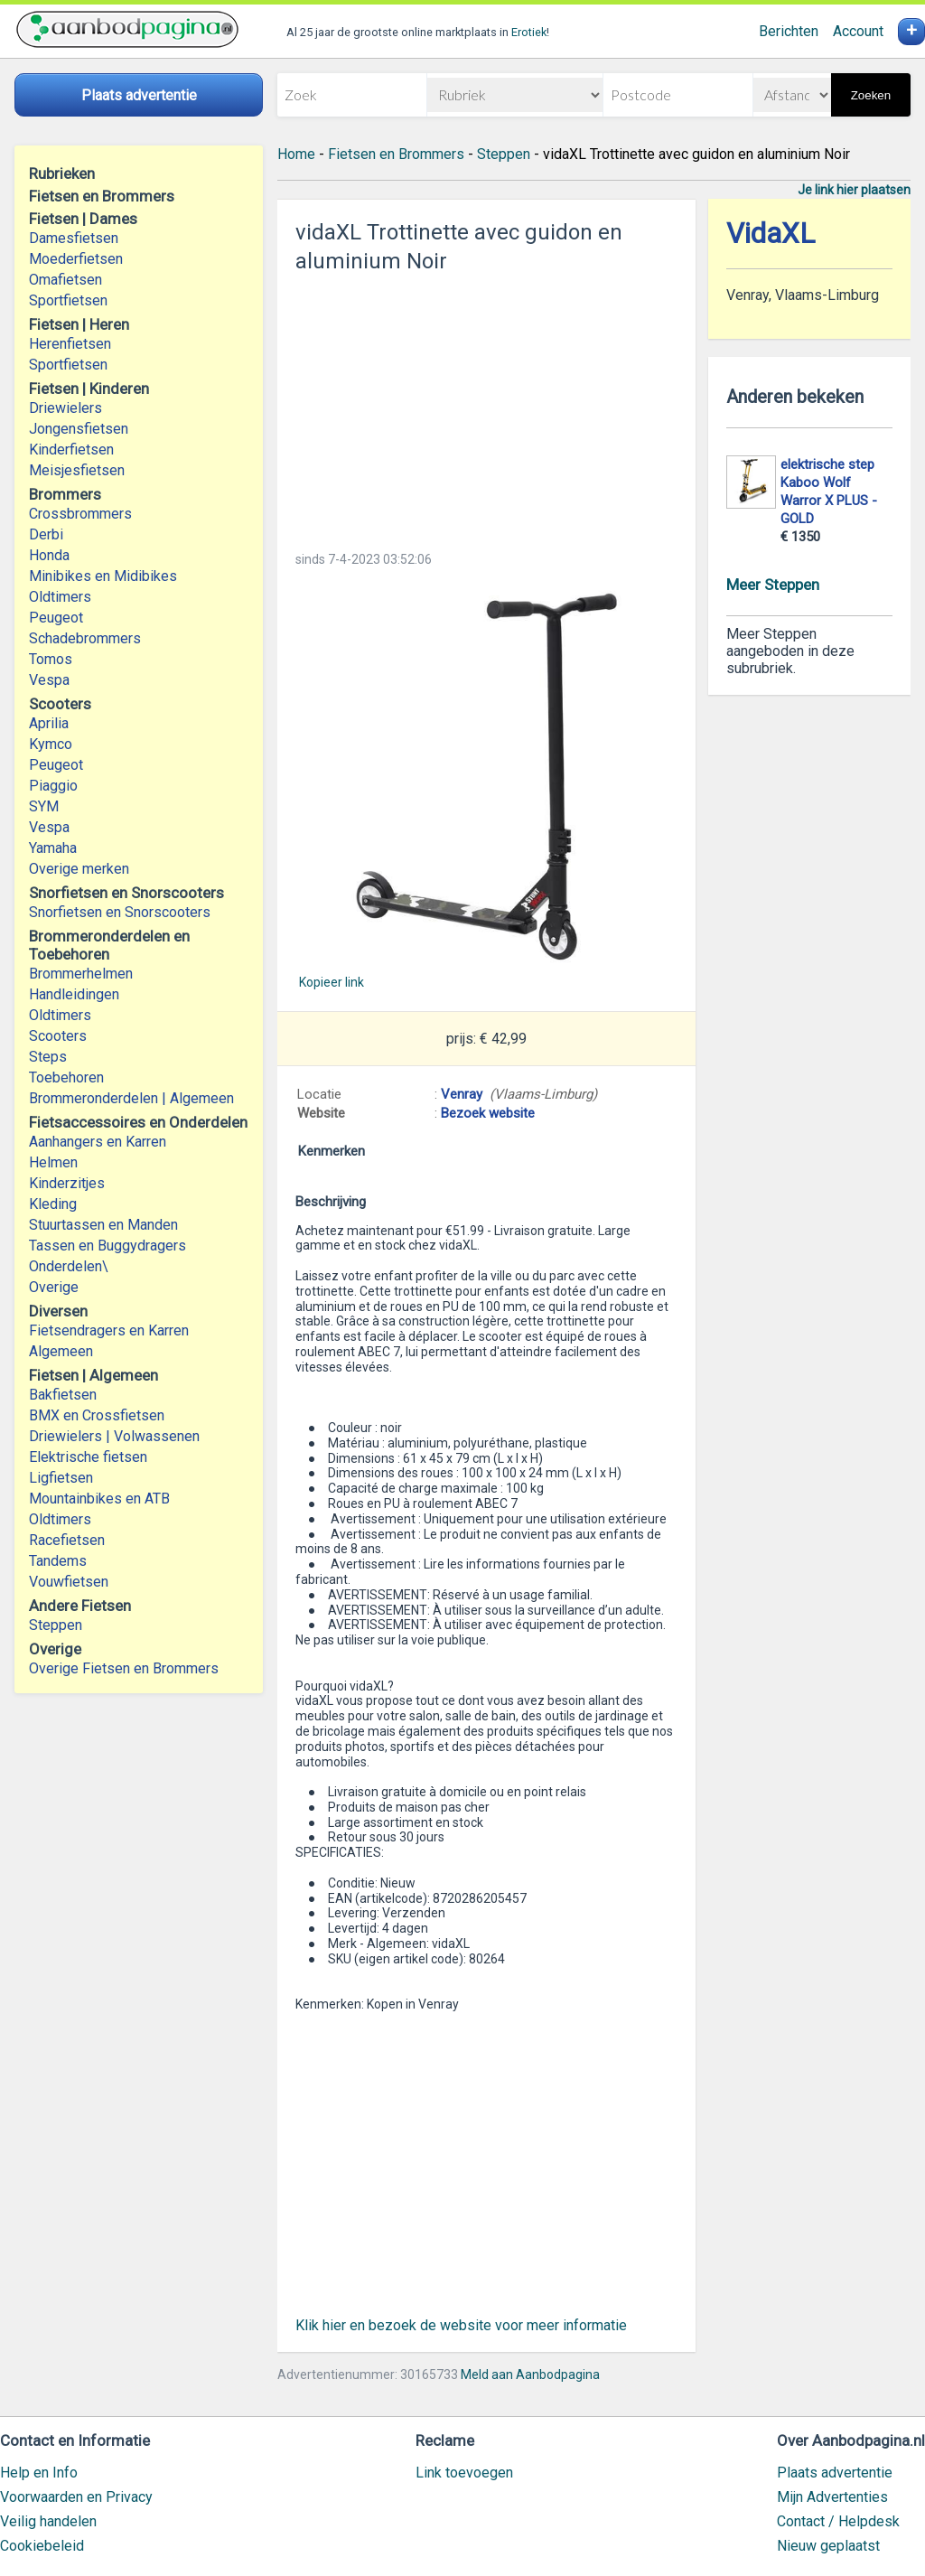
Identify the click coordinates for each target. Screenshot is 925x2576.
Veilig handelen (48, 2521)
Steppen (55, 1625)
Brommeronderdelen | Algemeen (131, 1098)
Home (296, 154)
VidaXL (770, 233)
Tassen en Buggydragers (107, 1245)
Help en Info (39, 2472)
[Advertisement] (486, 406)
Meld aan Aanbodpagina (530, 2374)
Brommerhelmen (81, 973)
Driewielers (65, 408)
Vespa (49, 679)
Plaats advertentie (834, 2472)
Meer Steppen (772, 585)
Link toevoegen (464, 2472)
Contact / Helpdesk (838, 2521)
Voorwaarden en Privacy (76, 2497)
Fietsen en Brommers (396, 154)
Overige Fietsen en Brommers (124, 1668)
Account (858, 31)
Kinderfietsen (71, 449)
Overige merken (79, 868)
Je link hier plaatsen (854, 190)
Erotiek (529, 32)
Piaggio (53, 785)
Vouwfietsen (68, 1581)
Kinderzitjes (67, 1183)
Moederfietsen (76, 258)
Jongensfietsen (78, 428)
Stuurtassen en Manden (103, 1224)
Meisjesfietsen (77, 470)
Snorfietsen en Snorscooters (119, 912)
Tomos (50, 659)
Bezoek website (488, 1113)
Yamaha (53, 848)
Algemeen (61, 1351)
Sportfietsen (68, 300)
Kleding (53, 1204)
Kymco (50, 744)
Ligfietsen (61, 1477)
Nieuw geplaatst (828, 2545)
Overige (54, 1287)
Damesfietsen (73, 238)
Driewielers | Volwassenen (114, 1436)
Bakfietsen (63, 1394)
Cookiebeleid (42, 2545)
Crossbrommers (80, 513)
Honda (49, 555)
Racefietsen (67, 1540)
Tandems (58, 1560)
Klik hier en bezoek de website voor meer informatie (461, 2325)
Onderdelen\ (68, 1266)
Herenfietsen (70, 343)
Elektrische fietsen (88, 1457)
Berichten (788, 31)
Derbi (46, 534)
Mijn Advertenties (832, 2497)
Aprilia (49, 723)
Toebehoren (66, 1077)
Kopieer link (331, 982)
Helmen (53, 1162)
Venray (461, 1094)
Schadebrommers (85, 638)
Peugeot (56, 617)
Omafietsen (65, 279)
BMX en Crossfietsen (96, 1415)
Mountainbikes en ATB (99, 1498)
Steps (48, 1056)
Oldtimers (60, 596)
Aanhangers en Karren (97, 1141)
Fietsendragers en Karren (109, 1330)
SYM (44, 806)
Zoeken (871, 95)
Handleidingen (74, 994)
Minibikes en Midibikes (103, 576)
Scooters (58, 1035)
